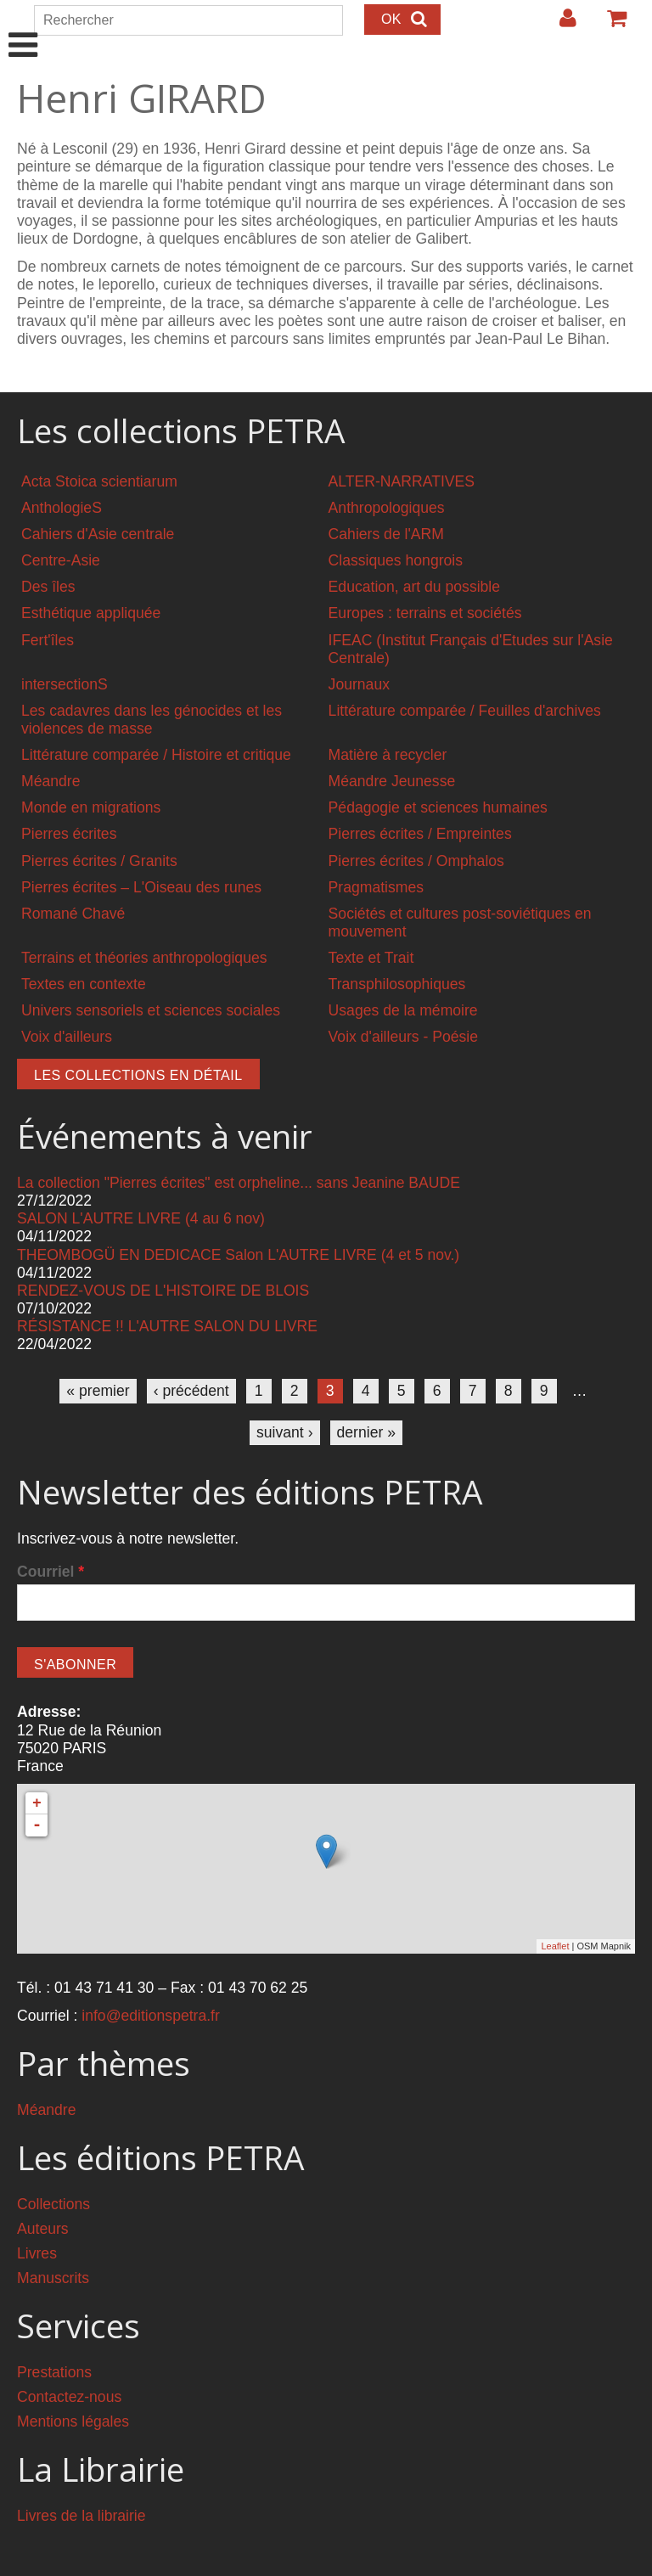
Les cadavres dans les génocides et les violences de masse (151, 719)
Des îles (48, 586)
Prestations (54, 2372)
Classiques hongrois (396, 560)
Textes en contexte (83, 984)
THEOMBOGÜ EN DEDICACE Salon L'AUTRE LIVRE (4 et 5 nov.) (238, 1254)
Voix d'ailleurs (66, 1036)
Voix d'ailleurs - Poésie (403, 1036)
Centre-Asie (60, 560)
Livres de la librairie (81, 2515)
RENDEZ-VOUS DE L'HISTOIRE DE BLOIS (163, 1290)
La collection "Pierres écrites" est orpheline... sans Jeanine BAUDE (238, 1182)
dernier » (366, 1432)
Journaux (359, 684)
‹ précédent (191, 1390)
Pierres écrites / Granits (99, 860)
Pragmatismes (376, 887)
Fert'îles (47, 640)
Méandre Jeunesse (392, 781)
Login (559, 25)
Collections (53, 2204)
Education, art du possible (414, 586)
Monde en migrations (90, 807)
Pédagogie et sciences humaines (438, 807)
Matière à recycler (388, 754)
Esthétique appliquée (90, 613)
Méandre (50, 781)
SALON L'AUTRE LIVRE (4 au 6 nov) (141, 1218)
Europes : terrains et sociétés (425, 613)
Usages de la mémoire (403, 1010)
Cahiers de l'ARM (386, 534)
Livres (37, 2253)
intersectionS (64, 684)
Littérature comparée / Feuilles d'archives (465, 710)
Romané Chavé (73, 913)
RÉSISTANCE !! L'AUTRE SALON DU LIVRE (167, 1326)
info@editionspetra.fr (151, 2015)
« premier (97, 1390)
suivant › (284, 1432)
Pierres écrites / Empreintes (420, 833)
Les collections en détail (138, 1075)
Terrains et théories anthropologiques (144, 957)
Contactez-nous (69, 2396)
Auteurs (43, 2228)
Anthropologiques (387, 507)
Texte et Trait (371, 957)
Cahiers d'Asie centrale (97, 534)
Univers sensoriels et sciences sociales (150, 1010)
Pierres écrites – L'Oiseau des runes (141, 887)
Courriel (50, 1571)
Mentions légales (73, 2421)
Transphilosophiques (397, 984)
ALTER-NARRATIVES (402, 481)
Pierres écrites (68, 833)
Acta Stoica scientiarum (99, 481)
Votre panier (610, 25)
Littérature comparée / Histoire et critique (156, 754)
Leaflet (555, 1946)
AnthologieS (61, 507)
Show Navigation (23, 27)
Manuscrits (53, 2277)
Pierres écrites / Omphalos (416, 860)
